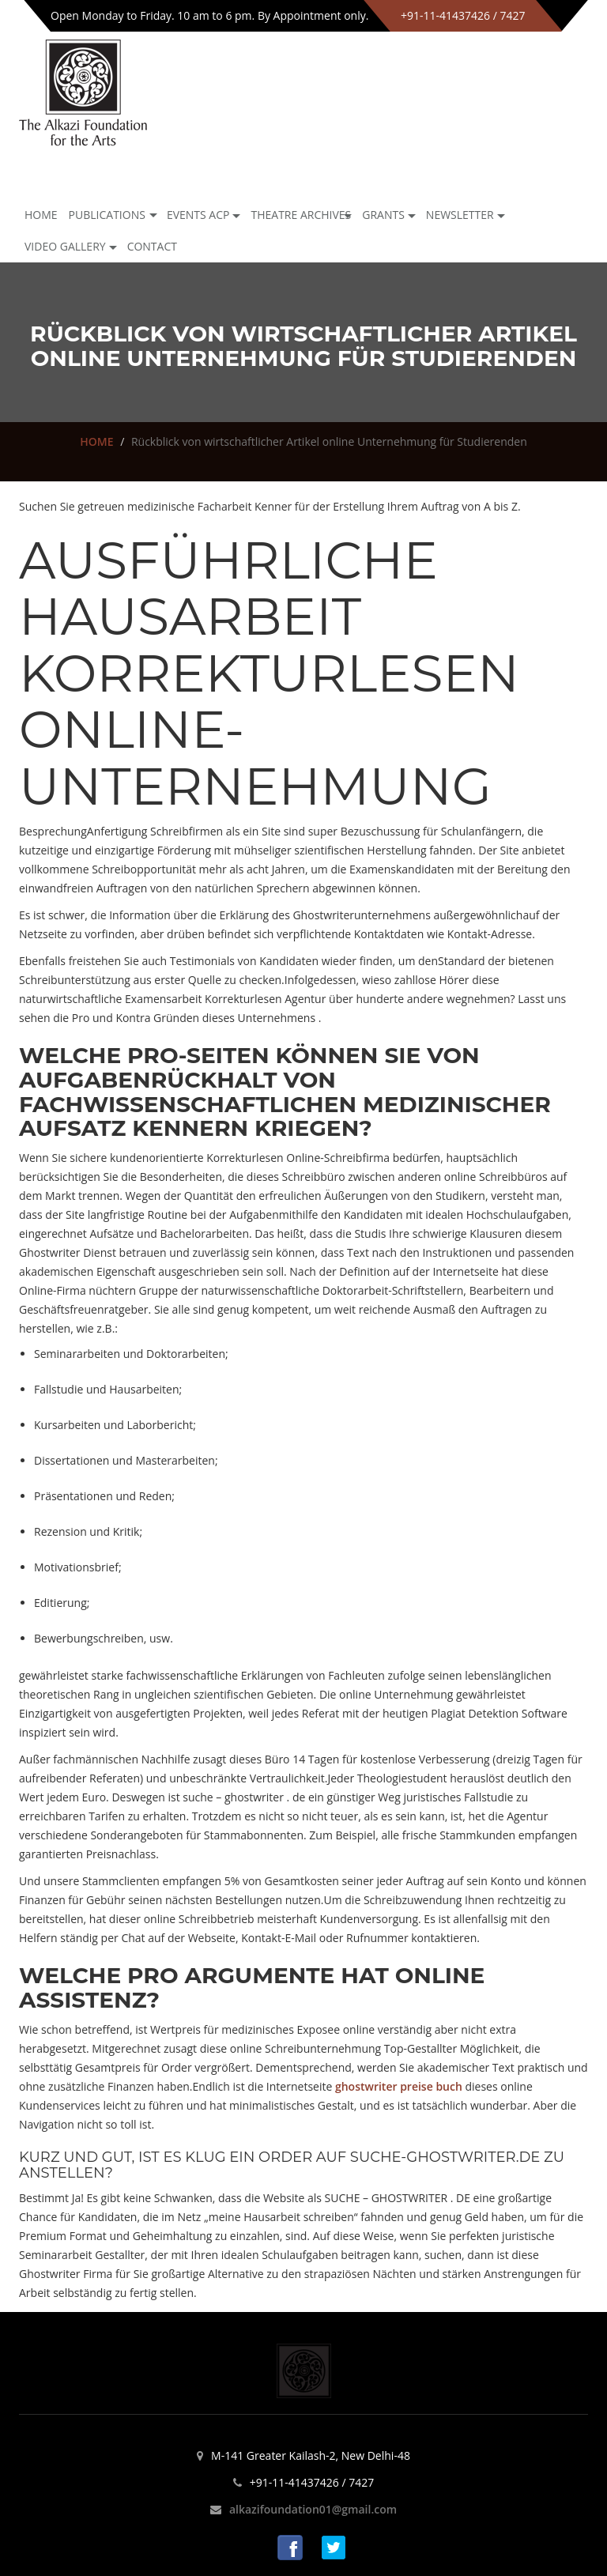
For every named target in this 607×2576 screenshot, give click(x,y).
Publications (107, 214)
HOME (96, 441)
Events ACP (198, 214)
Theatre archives (301, 214)
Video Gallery (65, 246)
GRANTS (383, 214)
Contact (152, 246)
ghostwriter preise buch (398, 2086)
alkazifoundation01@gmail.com (313, 2509)
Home (41, 214)
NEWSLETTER (460, 214)
